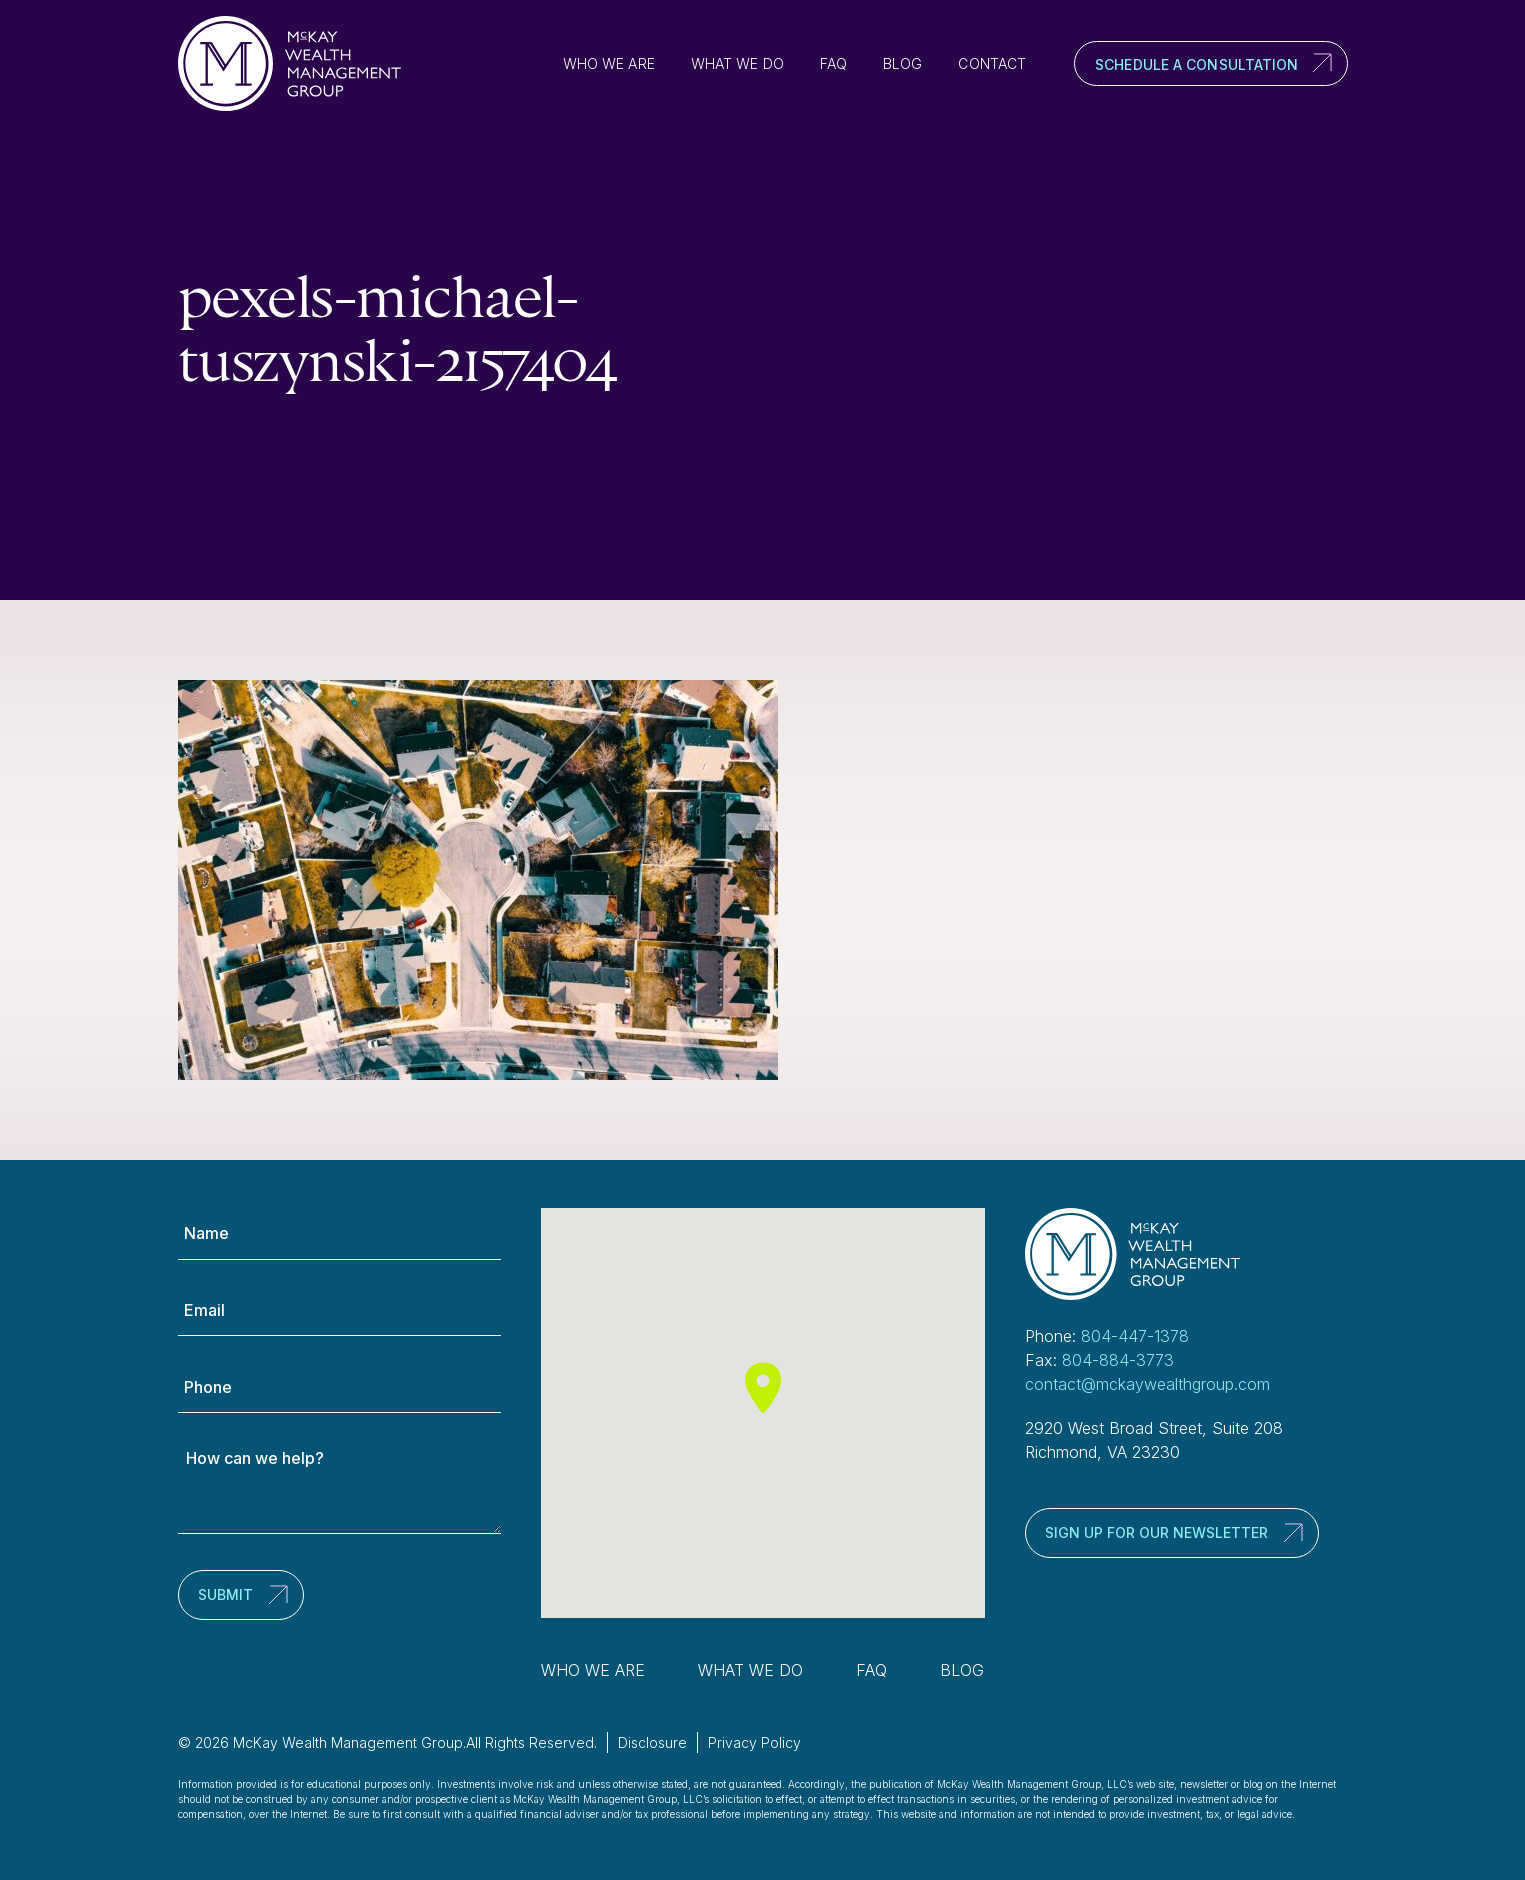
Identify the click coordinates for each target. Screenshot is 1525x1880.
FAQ (833, 63)
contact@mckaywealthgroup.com (1147, 1384)
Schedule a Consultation (1196, 64)
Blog (902, 63)
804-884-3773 (1118, 1360)
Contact (992, 63)
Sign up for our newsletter (1156, 1532)
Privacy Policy (754, 1742)
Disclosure (652, 1742)
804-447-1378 (1135, 1336)
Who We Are (609, 63)
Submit (225, 1594)
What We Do (737, 63)
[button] (763, 1387)
